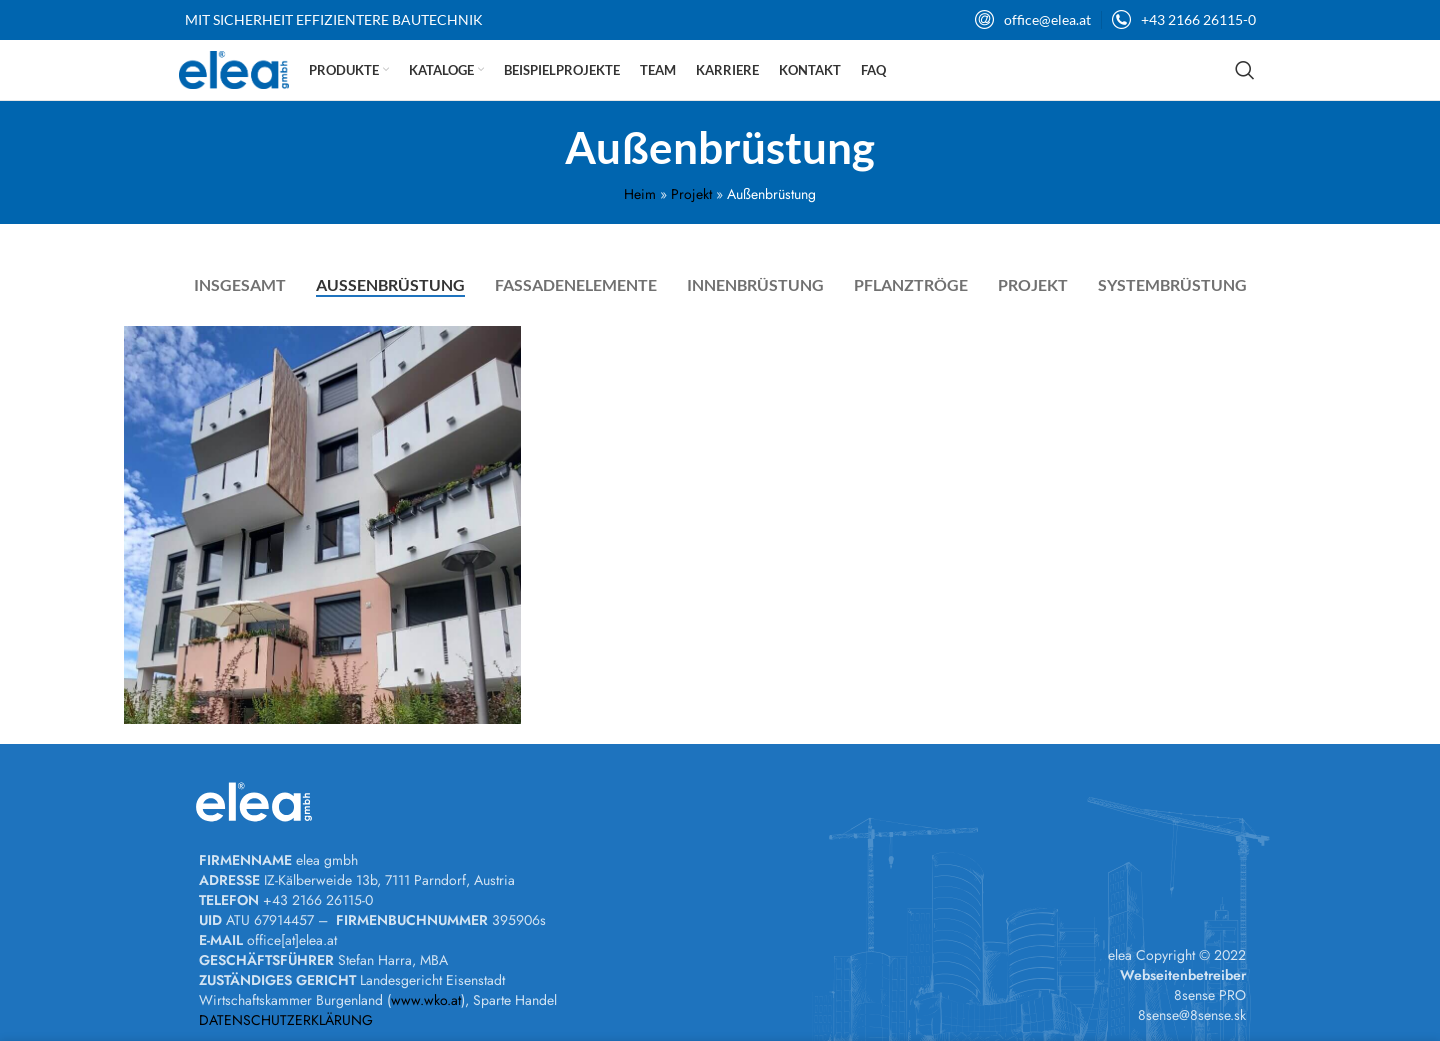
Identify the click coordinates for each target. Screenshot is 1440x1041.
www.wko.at (426, 1000)
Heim (640, 194)
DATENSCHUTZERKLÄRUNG (286, 1020)
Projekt (691, 194)
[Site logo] (234, 68)
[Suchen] (1245, 70)
